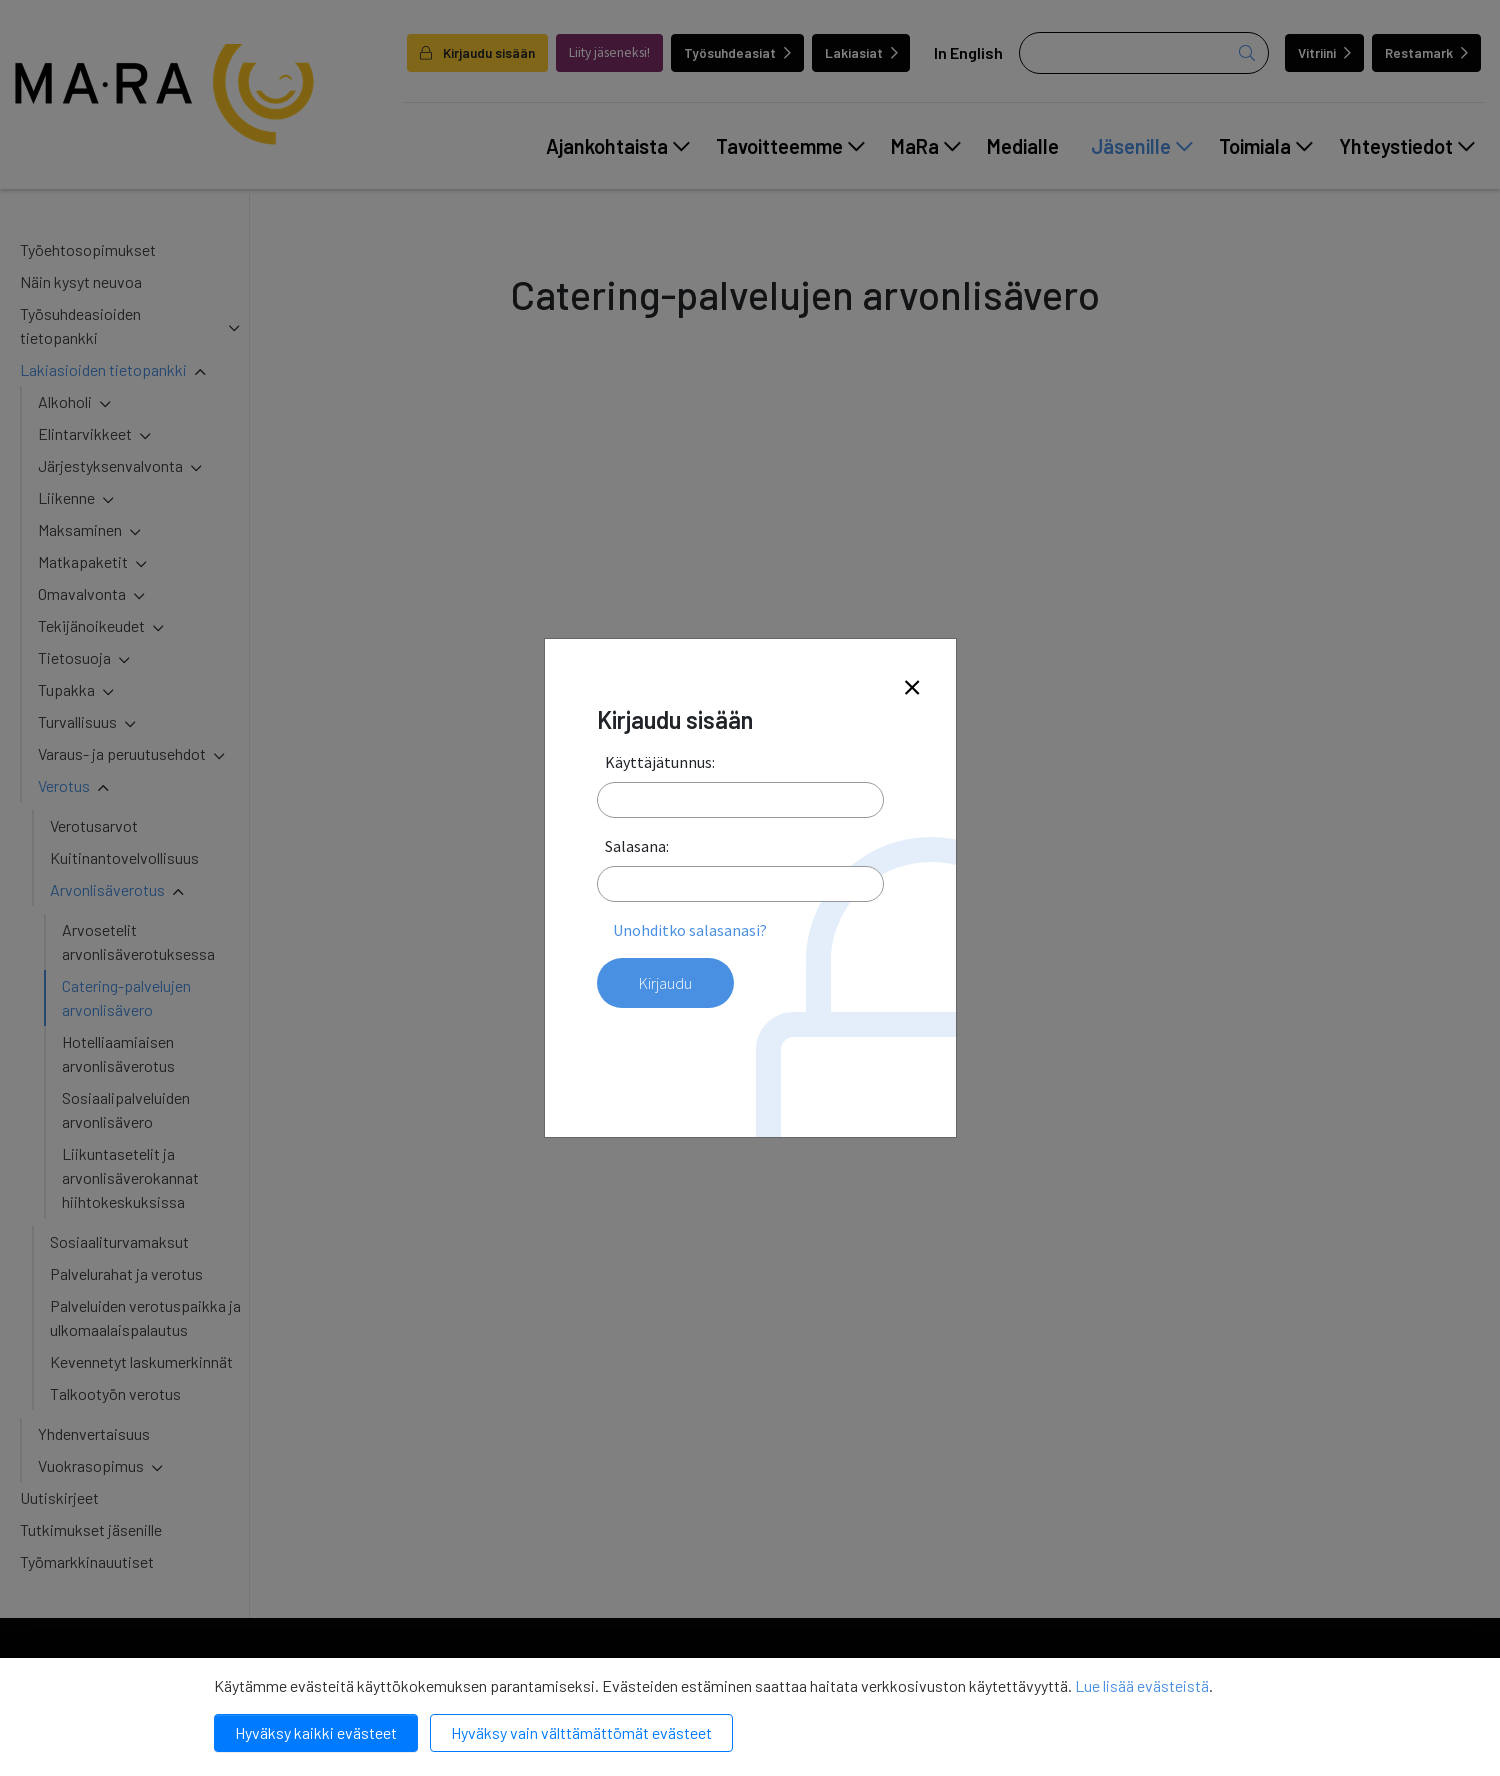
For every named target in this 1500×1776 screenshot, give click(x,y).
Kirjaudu (665, 983)
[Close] (912, 688)
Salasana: (637, 846)
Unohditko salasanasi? (690, 930)
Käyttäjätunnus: (660, 762)
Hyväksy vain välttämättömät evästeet (581, 1732)
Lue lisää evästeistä (1142, 1685)
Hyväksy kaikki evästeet (316, 1732)
